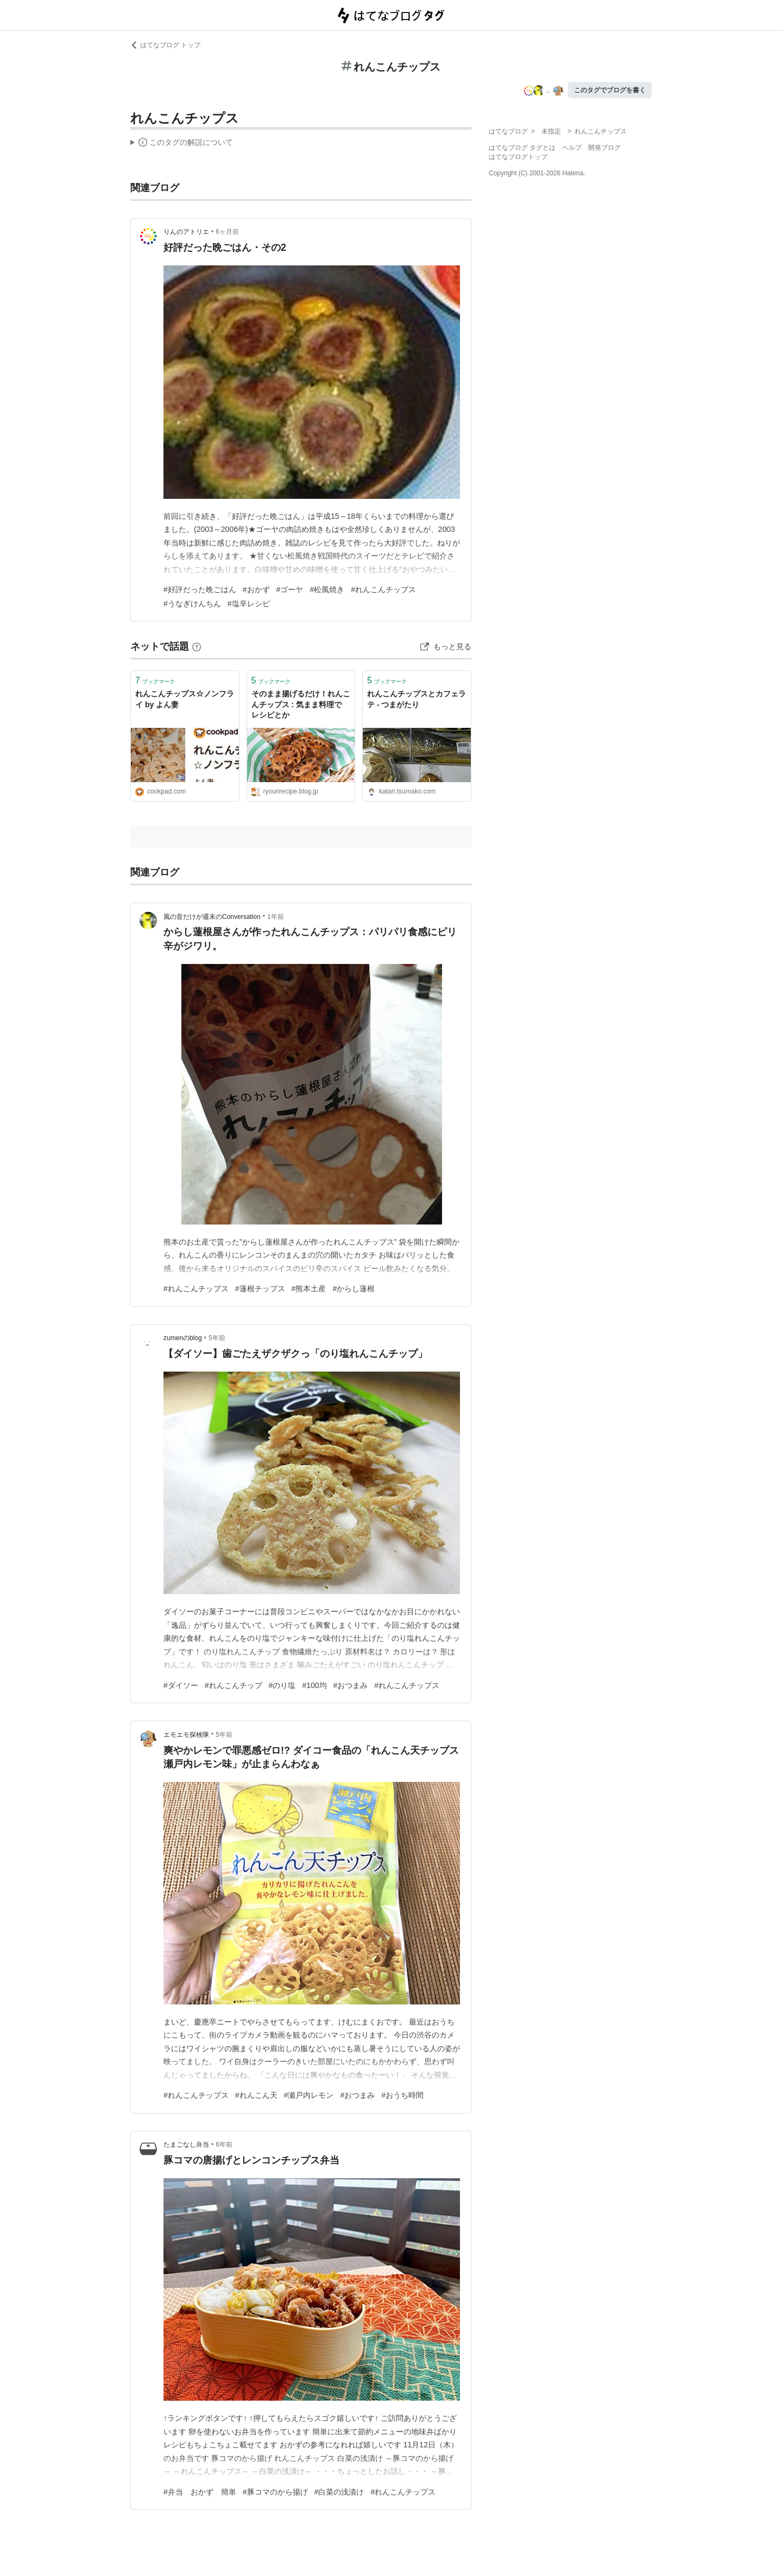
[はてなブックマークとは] (196, 646)
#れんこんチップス (383, 589)
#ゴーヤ (290, 589)
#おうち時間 (402, 2095)
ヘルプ (572, 147)
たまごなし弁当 (186, 2144)
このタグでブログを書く (610, 90)
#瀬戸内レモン (309, 2095)
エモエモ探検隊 (186, 1735)
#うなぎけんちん (192, 603)
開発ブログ (604, 147)
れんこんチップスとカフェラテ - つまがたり (416, 699)
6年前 (224, 2144)
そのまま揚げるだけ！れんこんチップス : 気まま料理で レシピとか (300, 704)
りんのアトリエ (186, 232)
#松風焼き (327, 589)
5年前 (217, 1338)
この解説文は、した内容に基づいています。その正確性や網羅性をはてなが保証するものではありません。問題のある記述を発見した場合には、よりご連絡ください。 (181, 143)
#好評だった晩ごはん (199, 589)
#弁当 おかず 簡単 (199, 2492)
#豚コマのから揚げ (275, 2492)
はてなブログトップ (518, 157)
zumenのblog (182, 1338)
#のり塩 (282, 1685)
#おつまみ (350, 1685)
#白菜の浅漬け (339, 2492)
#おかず (256, 589)
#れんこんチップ (233, 1685)
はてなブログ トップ (165, 45)
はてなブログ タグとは (522, 147)
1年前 (275, 917)
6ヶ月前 (227, 232)
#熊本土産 (309, 1288)
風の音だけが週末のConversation (212, 917)
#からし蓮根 (353, 1288)
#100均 (314, 1685)
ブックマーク (155, 680)
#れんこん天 (256, 2095)
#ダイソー (180, 1685)
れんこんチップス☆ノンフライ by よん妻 (184, 699)
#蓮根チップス (260, 1288)
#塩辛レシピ (249, 603)
